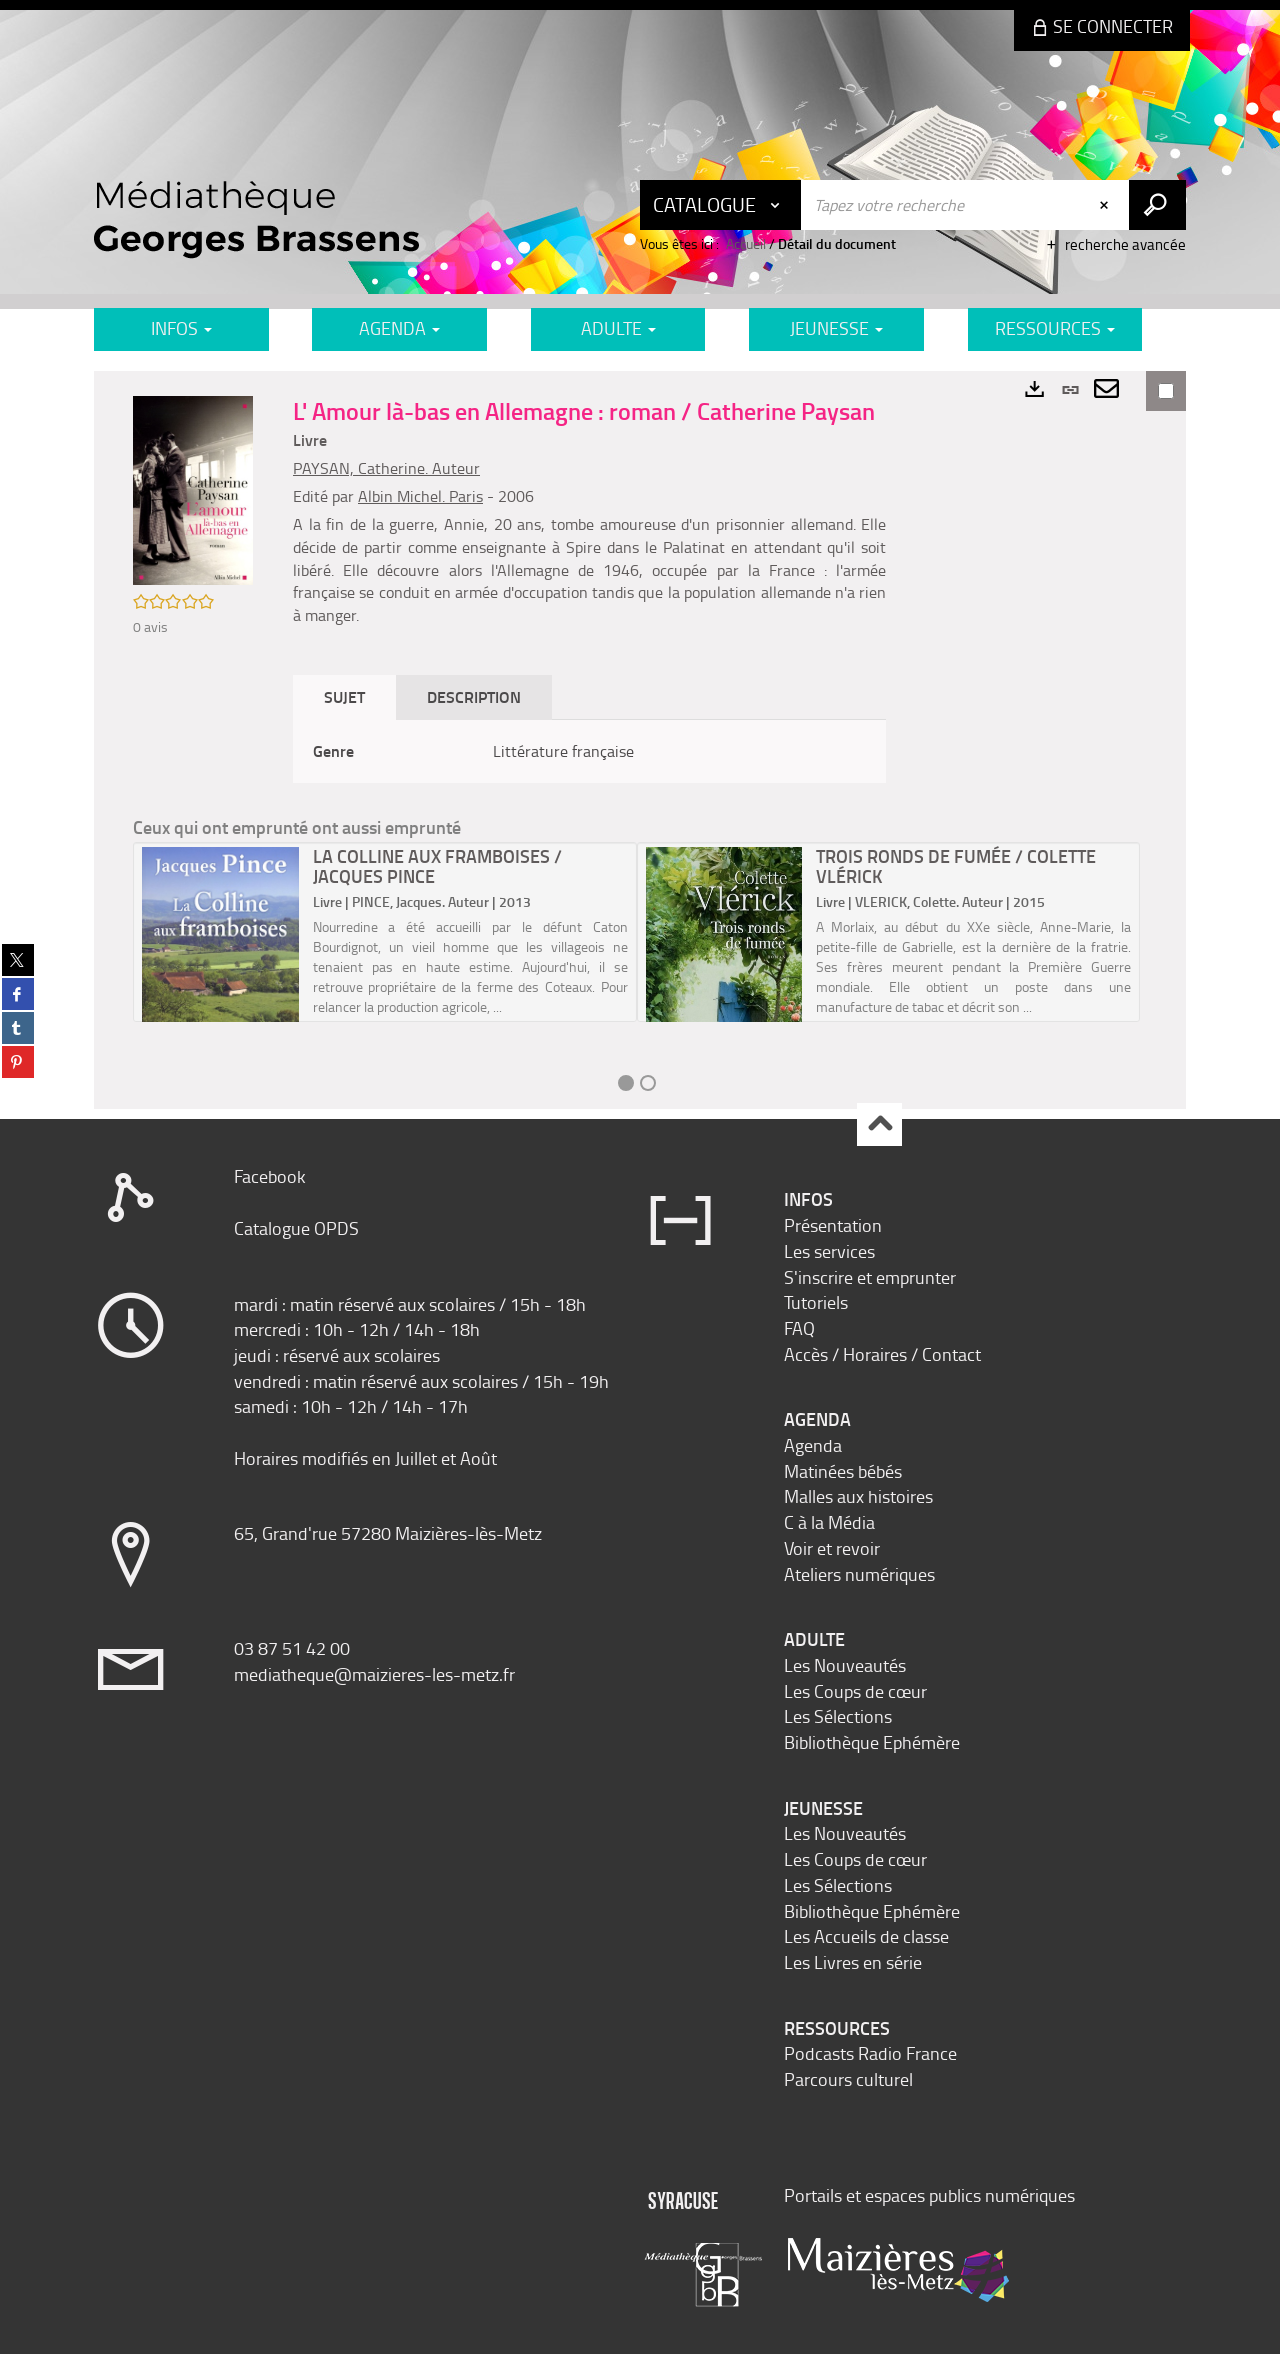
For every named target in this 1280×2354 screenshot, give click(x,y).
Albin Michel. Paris (420, 496)
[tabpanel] (589, 751)
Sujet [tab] (344, 696)
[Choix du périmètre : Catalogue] (721, 205)
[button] (193, 488)
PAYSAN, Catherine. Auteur (386, 468)
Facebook (270, 1176)
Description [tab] (474, 696)
